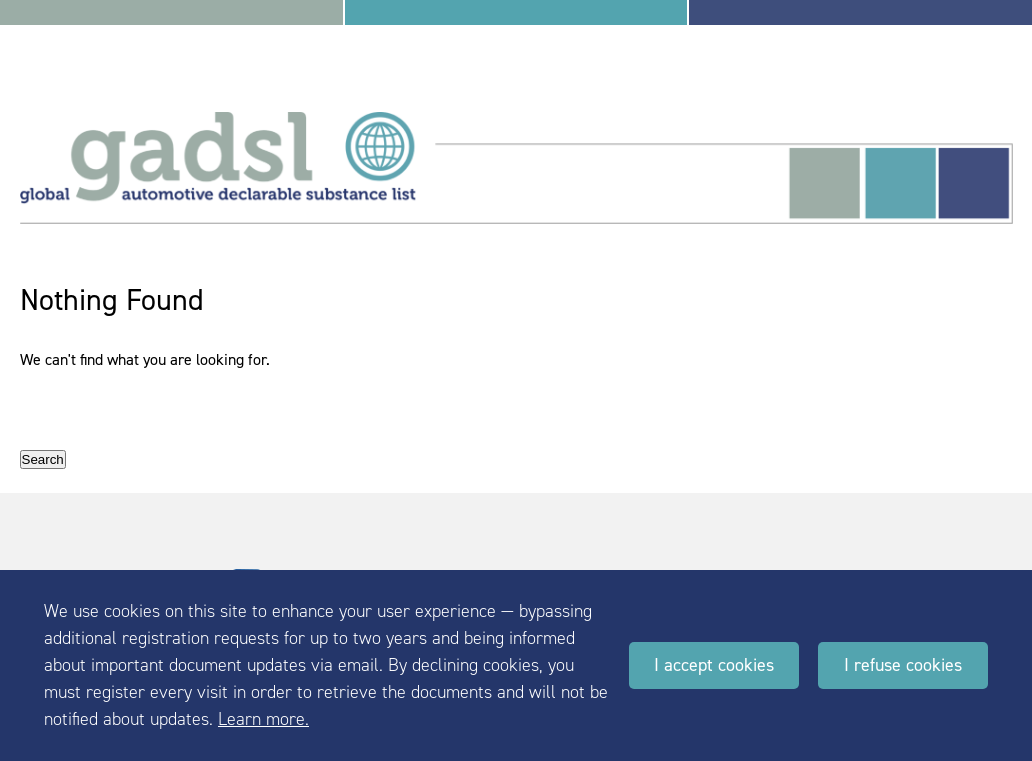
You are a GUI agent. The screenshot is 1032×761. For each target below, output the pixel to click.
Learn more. (263, 719)
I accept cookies (714, 665)
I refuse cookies (903, 665)
